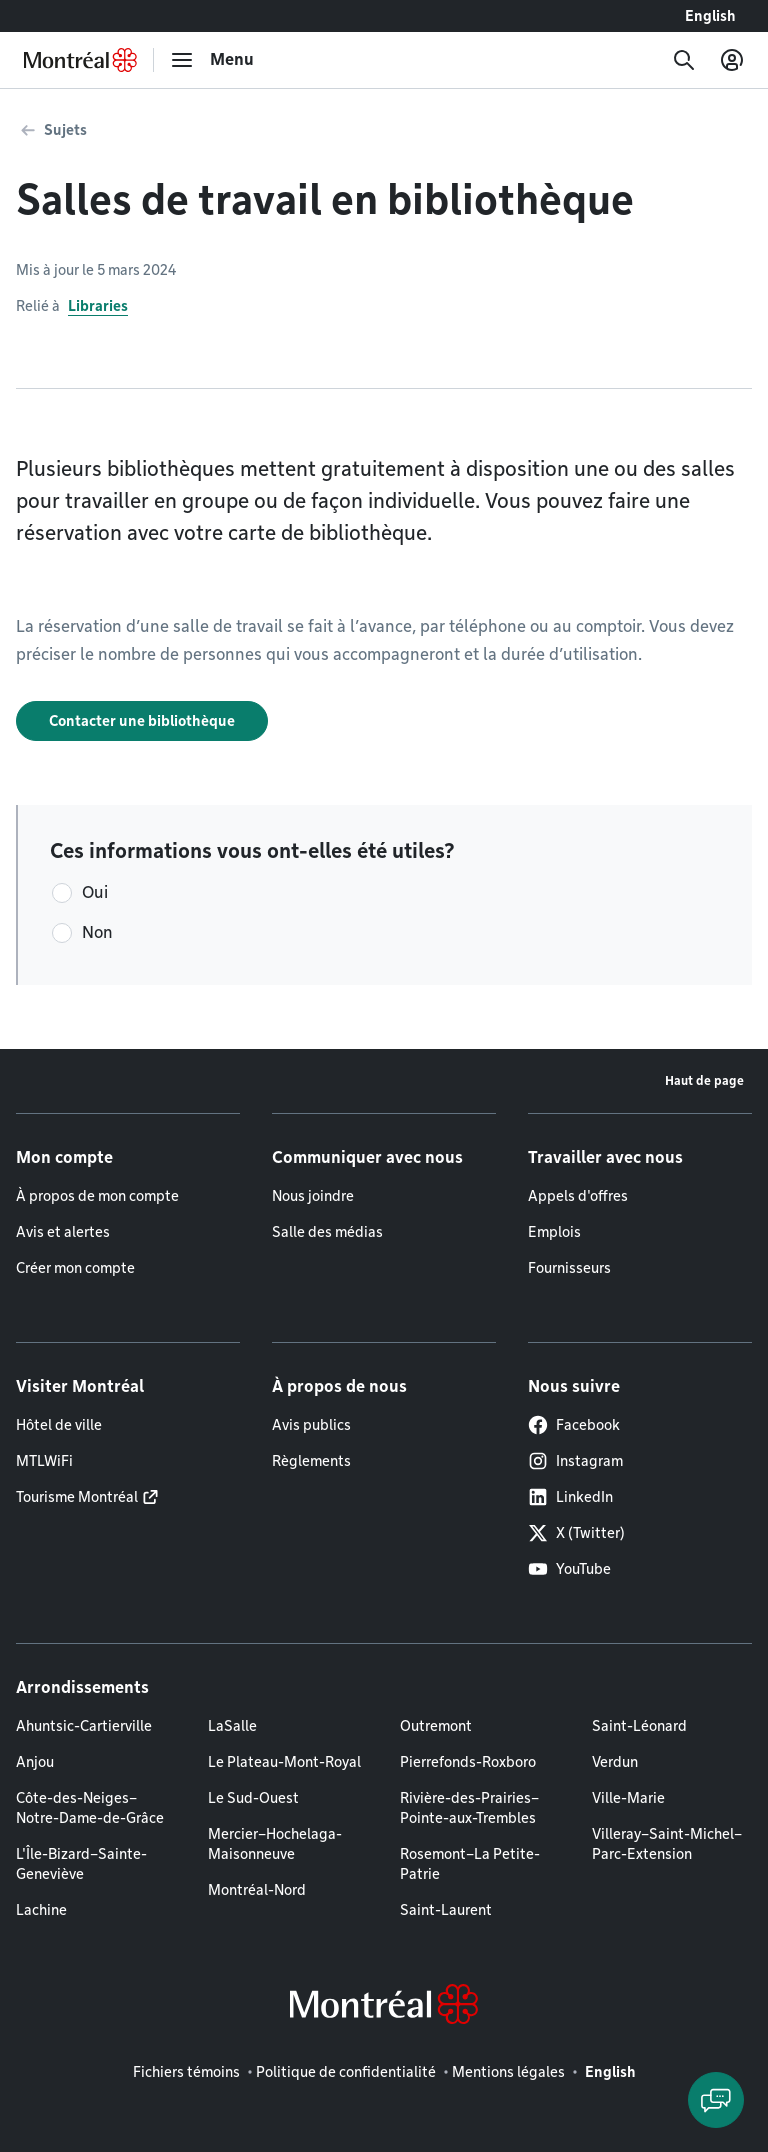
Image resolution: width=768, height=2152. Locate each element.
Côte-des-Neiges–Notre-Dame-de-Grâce (90, 1808)
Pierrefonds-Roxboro (468, 1762)
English (710, 16)
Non (97, 932)
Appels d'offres (578, 1196)
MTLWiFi (44, 1461)
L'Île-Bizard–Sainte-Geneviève (81, 1864)
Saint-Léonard (639, 1726)
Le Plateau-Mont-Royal (284, 1762)
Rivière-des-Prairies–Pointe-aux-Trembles (469, 1808)
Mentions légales (508, 2072)
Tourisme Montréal (77, 1497)
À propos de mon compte (97, 1196)
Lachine (41, 1910)
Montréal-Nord (257, 1890)
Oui (95, 892)
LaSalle (232, 1726)
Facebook (574, 1425)
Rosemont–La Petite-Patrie (470, 1864)
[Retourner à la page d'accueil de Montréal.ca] (80, 60)
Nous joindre (313, 1196)
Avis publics (311, 1425)
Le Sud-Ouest (253, 1798)
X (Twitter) (576, 1533)
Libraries (98, 306)
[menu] (212, 60)
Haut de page (704, 1080)
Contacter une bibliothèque (142, 721)
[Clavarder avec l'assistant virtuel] (716, 2100)
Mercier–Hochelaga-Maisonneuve (275, 1844)
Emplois (554, 1232)
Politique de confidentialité (346, 2072)
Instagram (575, 1461)
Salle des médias (327, 1232)
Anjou (35, 1762)
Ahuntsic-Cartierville (84, 1726)
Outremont (436, 1726)
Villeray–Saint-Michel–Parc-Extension (667, 1844)
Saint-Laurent (446, 1910)
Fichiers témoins (186, 2072)
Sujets (65, 130)
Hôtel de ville (59, 1425)
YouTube (569, 1569)
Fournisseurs (569, 1268)
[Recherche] (684, 60)
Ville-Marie (628, 1798)
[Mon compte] (732, 60)
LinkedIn (570, 1497)
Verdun (615, 1762)
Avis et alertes (63, 1232)
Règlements (311, 1461)
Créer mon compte (75, 1268)
